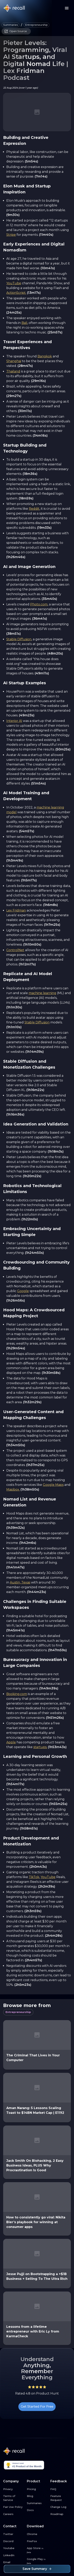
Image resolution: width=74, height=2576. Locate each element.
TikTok (34, 1877)
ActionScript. (16, 293)
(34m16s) (40, 435)
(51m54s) (38, 783)
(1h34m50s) (15, 1445)
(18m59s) (26, 498)
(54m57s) (26, 831)
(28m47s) (25, 366)
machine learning (42, 993)
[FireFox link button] (37, 2541)
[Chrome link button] (37, 2534)
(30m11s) (25, 411)
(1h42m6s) (27, 1543)
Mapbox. (13, 1489)
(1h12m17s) (27, 964)
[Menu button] (67, 8)
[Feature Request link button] (60, 2498)
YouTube (13, 283)
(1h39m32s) (15, 1528)
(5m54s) (31, 161)
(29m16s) (38, 381)
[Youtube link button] (13, 2548)
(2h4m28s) (53, 1935)
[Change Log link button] (60, 2507)
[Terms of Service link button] (13, 2498)
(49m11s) (42, 673)
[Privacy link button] (13, 2489)
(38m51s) (13, 634)
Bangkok (44, 356)
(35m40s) (49, 599)
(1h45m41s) (15, 1630)
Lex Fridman (16, 910)
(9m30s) (13, 215)
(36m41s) (39, 618)
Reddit (34, 509)
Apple (11, 1742)
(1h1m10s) (14, 1027)
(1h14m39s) (34, 1052)
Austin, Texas (20, 1582)
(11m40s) (46, 235)
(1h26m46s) (15, 557)
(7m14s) (41, 176)
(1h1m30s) (14, 1007)
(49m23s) (26, 715)
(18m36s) (30, 474)
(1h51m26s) (55, 1718)
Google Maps (53, 1485)
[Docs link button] (37, 2510)
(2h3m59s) (32, 1911)
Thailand (13, 371)
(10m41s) (48, 268)
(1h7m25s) (52, 925)
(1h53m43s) (57, 1747)
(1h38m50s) (30, 1489)
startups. (40, 1747)
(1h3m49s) (14, 860)
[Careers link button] (13, 2514)
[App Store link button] (37, 2550)
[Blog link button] (37, 2496)
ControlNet (15, 950)
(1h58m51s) (29, 1828)
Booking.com (16, 1694)
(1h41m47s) (15, 1567)
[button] (10, 25)
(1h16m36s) (15, 1114)
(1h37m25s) (35, 1465)
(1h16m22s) (35, 1090)
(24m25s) (14, 312)
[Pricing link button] (37, 2489)
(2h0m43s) (38, 1867)
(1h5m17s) (29, 880)
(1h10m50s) (32, 944)
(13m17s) (34, 293)
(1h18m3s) (56, 1151)
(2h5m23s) (22, 1985)
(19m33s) (44, 528)
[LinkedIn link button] (13, 2555)
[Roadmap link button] (60, 2514)
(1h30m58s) (51, 1373)
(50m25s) (62, 749)
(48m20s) (55, 653)
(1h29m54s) (15, 1348)
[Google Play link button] (37, 2561)
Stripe (11, 235)
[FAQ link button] (60, 2489)
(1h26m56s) (15, 1300)
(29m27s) (13, 396)
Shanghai (13, 361)
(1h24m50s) (34, 1253)
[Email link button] (13, 2562)
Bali (24, 323)
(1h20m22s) (32, 1176)
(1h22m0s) (30, 1219)
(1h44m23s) (36, 1592)
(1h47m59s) (57, 1650)
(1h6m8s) (50, 905)
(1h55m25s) (58, 1804)
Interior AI (14, 721)
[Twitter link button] (13, 2534)
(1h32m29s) (32, 1402)
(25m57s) (55, 332)
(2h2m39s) (46, 1886)
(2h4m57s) (33, 1960)
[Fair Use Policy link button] (13, 2507)
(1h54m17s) (15, 1784)
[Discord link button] (13, 2541)
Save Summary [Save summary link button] (37, 2569)
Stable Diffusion (18, 639)
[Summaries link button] (37, 2503)
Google (23, 1291)
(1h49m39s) (48, 1688)
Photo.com (39, 604)
